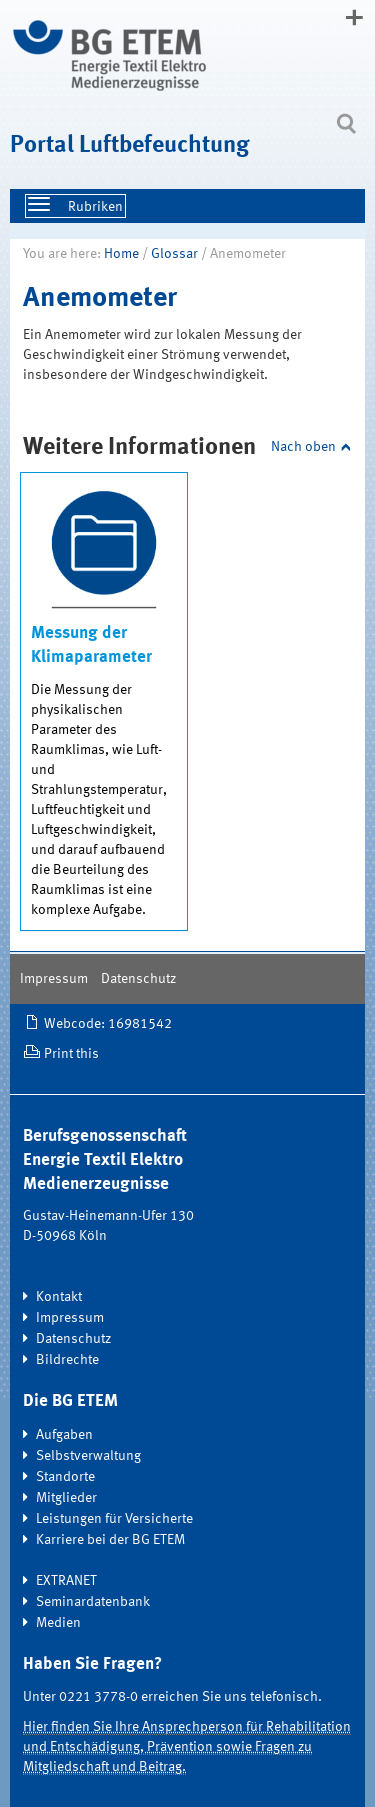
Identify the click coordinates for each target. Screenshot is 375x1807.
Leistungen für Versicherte (114, 1519)
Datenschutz (138, 979)
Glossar (174, 254)
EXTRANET (66, 1581)
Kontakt (59, 1297)
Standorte (65, 1477)
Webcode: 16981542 (108, 1024)
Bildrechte (67, 1360)
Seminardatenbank (93, 1602)
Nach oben (303, 447)
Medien (58, 1623)
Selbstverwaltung (88, 1456)
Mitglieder (66, 1498)
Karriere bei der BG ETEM (110, 1540)
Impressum (54, 979)
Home (121, 254)
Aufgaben (64, 1435)
